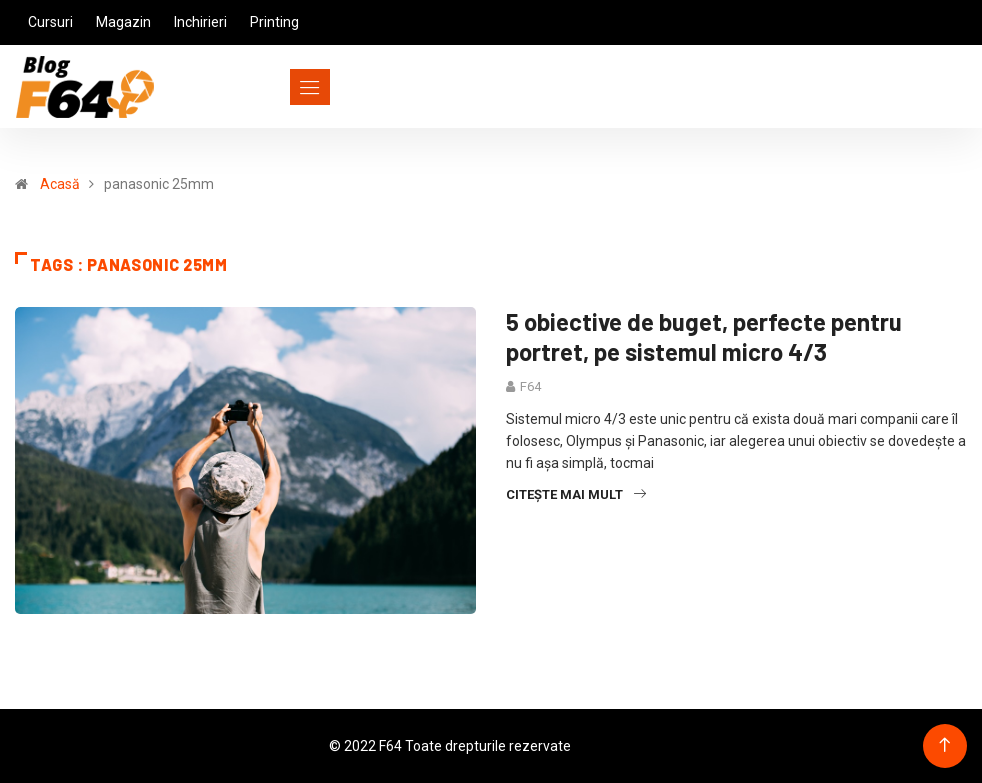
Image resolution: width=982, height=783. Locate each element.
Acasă (60, 184)
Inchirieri (200, 22)
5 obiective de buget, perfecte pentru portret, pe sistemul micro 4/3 (704, 336)
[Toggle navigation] (273, 87)
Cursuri (50, 22)
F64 (530, 386)
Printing (274, 22)
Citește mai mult (576, 494)
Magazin (123, 22)
